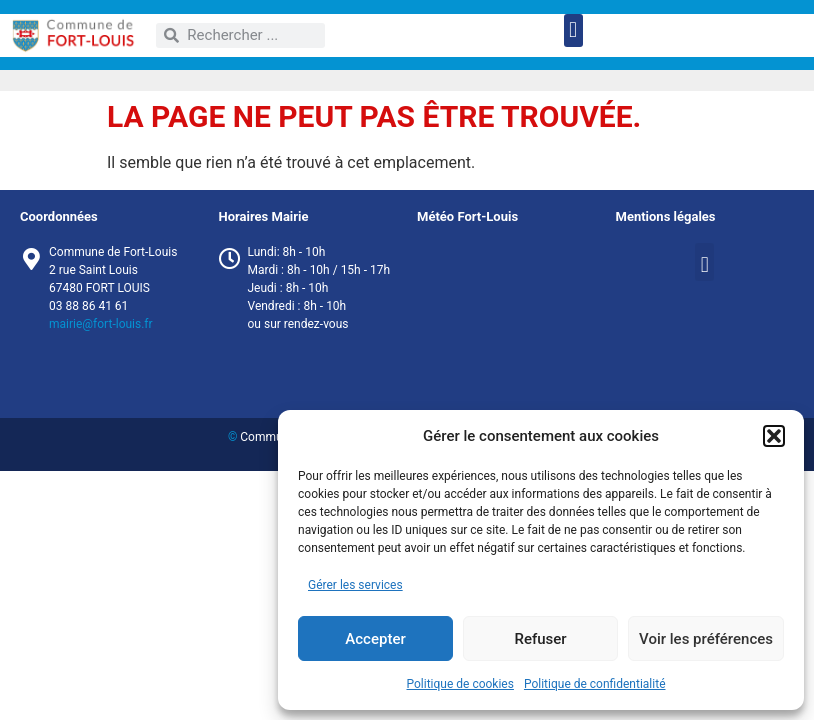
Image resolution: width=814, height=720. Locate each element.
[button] (774, 436)
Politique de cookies (460, 684)
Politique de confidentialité (595, 684)
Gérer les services (355, 585)
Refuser (540, 639)
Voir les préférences (706, 639)
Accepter (375, 639)
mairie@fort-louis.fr (101, 324)
